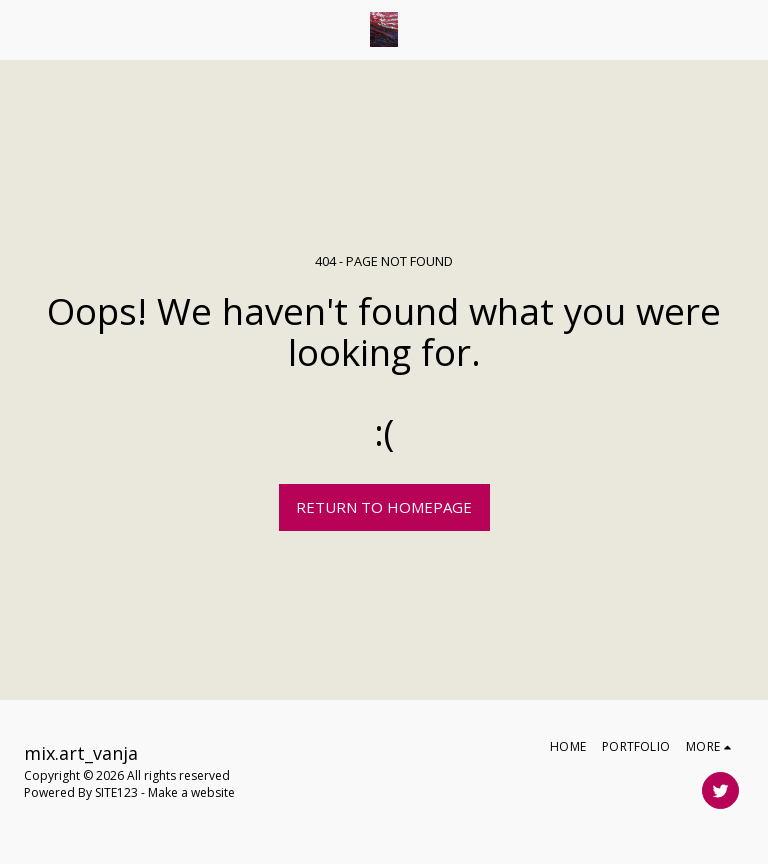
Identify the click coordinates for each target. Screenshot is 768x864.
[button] (22, 28)
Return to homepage (384, 507)
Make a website (191, 792)
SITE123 (116, 792)
